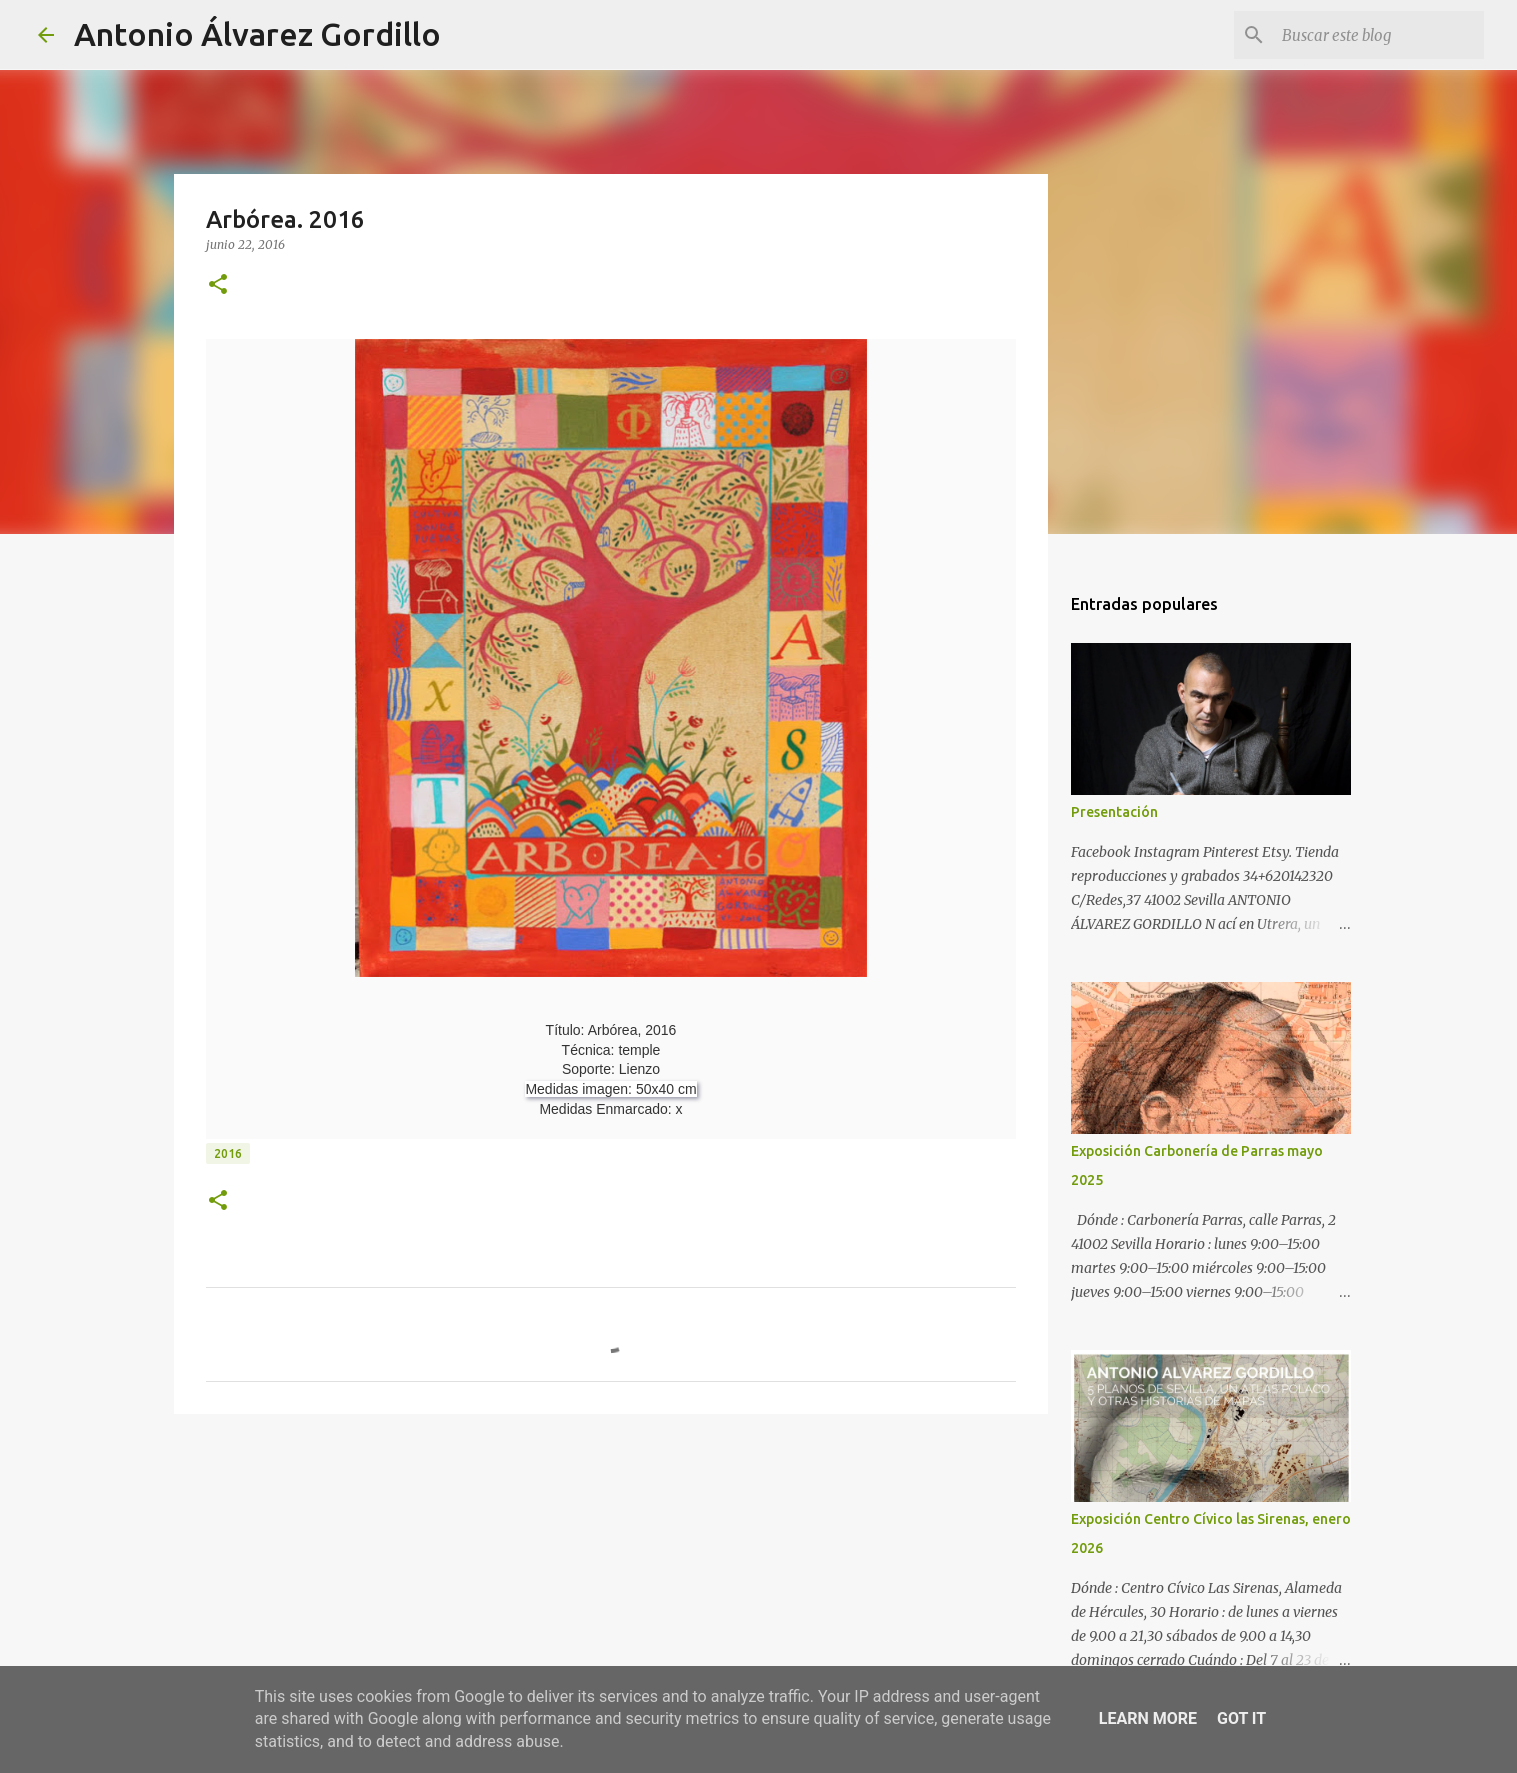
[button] (218, 285)
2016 (228, 1153)
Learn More (1148, 1718)
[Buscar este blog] (1379, 35)
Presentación (1114, 812)
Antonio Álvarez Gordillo (257, 34)
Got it (1241, 1718)
